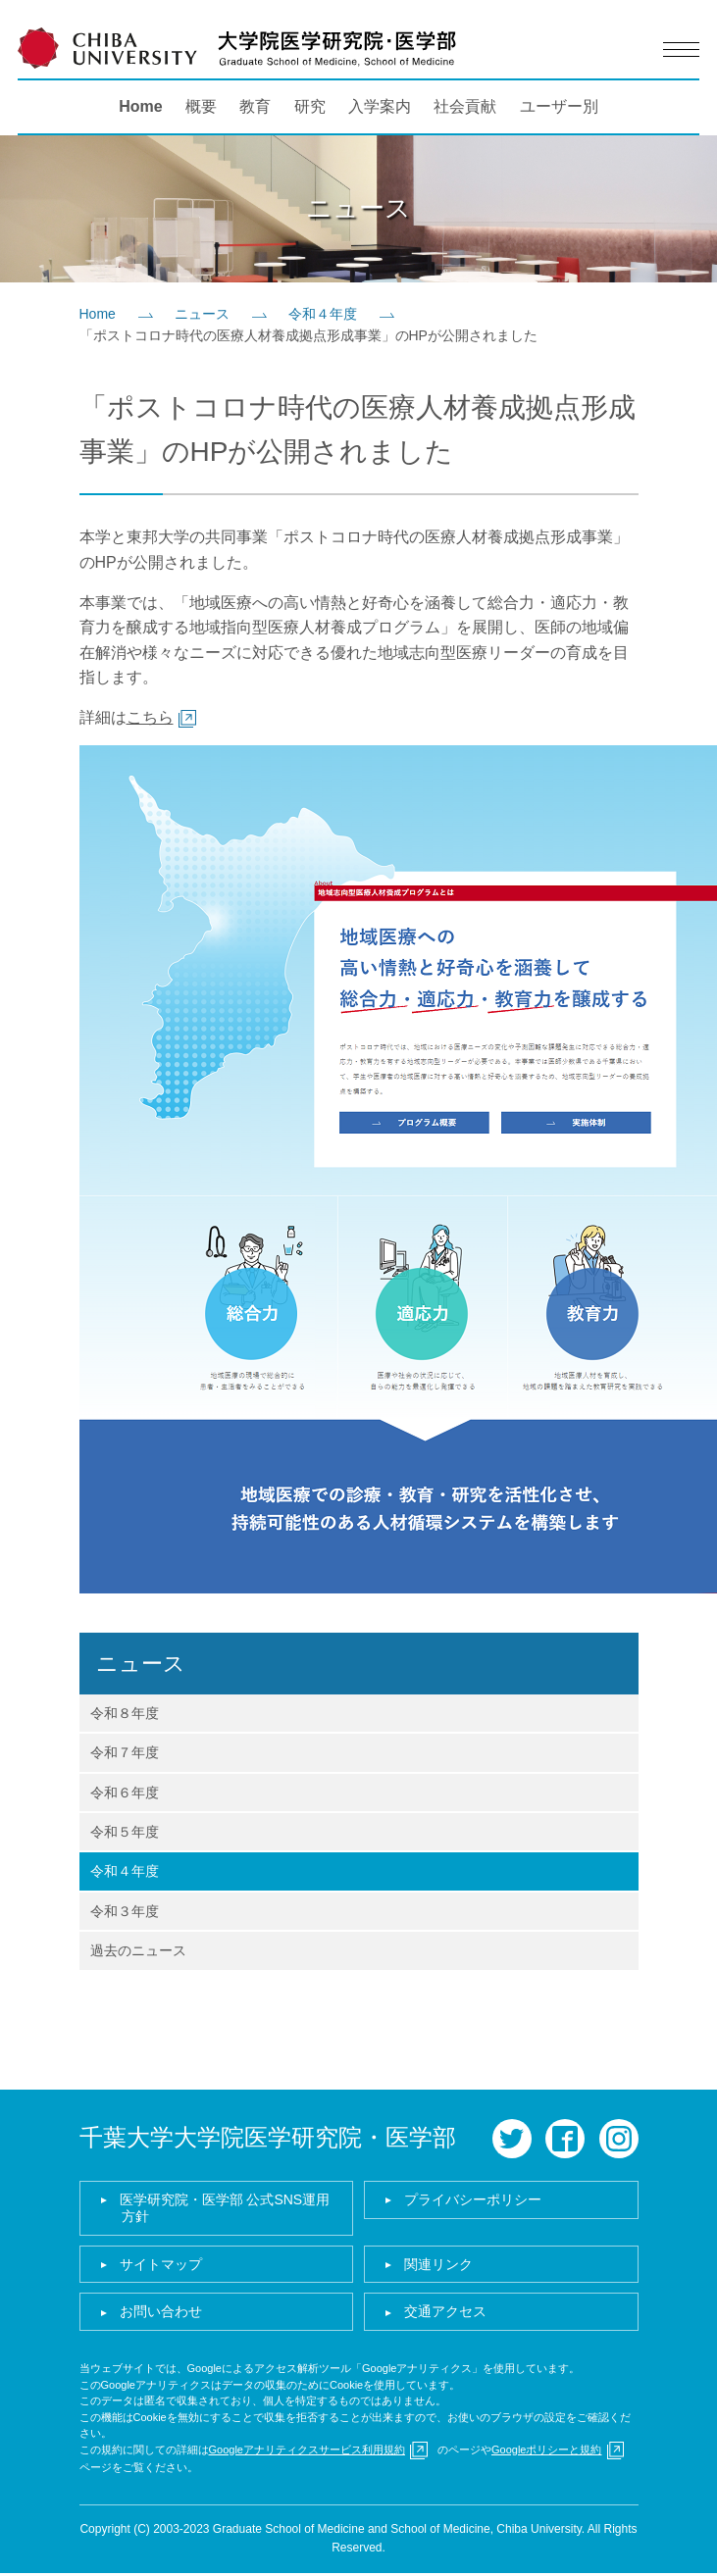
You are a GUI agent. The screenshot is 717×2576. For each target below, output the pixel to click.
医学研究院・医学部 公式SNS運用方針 (225, 2208)
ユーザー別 (559, 106)
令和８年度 (124, 1713)
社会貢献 (465, 106)
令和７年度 (124, 1752)
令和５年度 (124, 1832)
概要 (201, 106)
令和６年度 (124, 1792)
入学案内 (379, 106)
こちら (150, 717)
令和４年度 (322, 314)
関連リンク (438, 2264)
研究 (310, 106)
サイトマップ (161, 2264)
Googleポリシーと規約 (546, 2449)
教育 (255, 106)
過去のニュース (138, 1950)
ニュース (202, 314)
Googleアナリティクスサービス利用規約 (307, 2449)
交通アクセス (445, 2311)
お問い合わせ (161, 2311)
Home (140, 106)
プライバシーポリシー (472, 2199)
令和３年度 (124, 1911)
